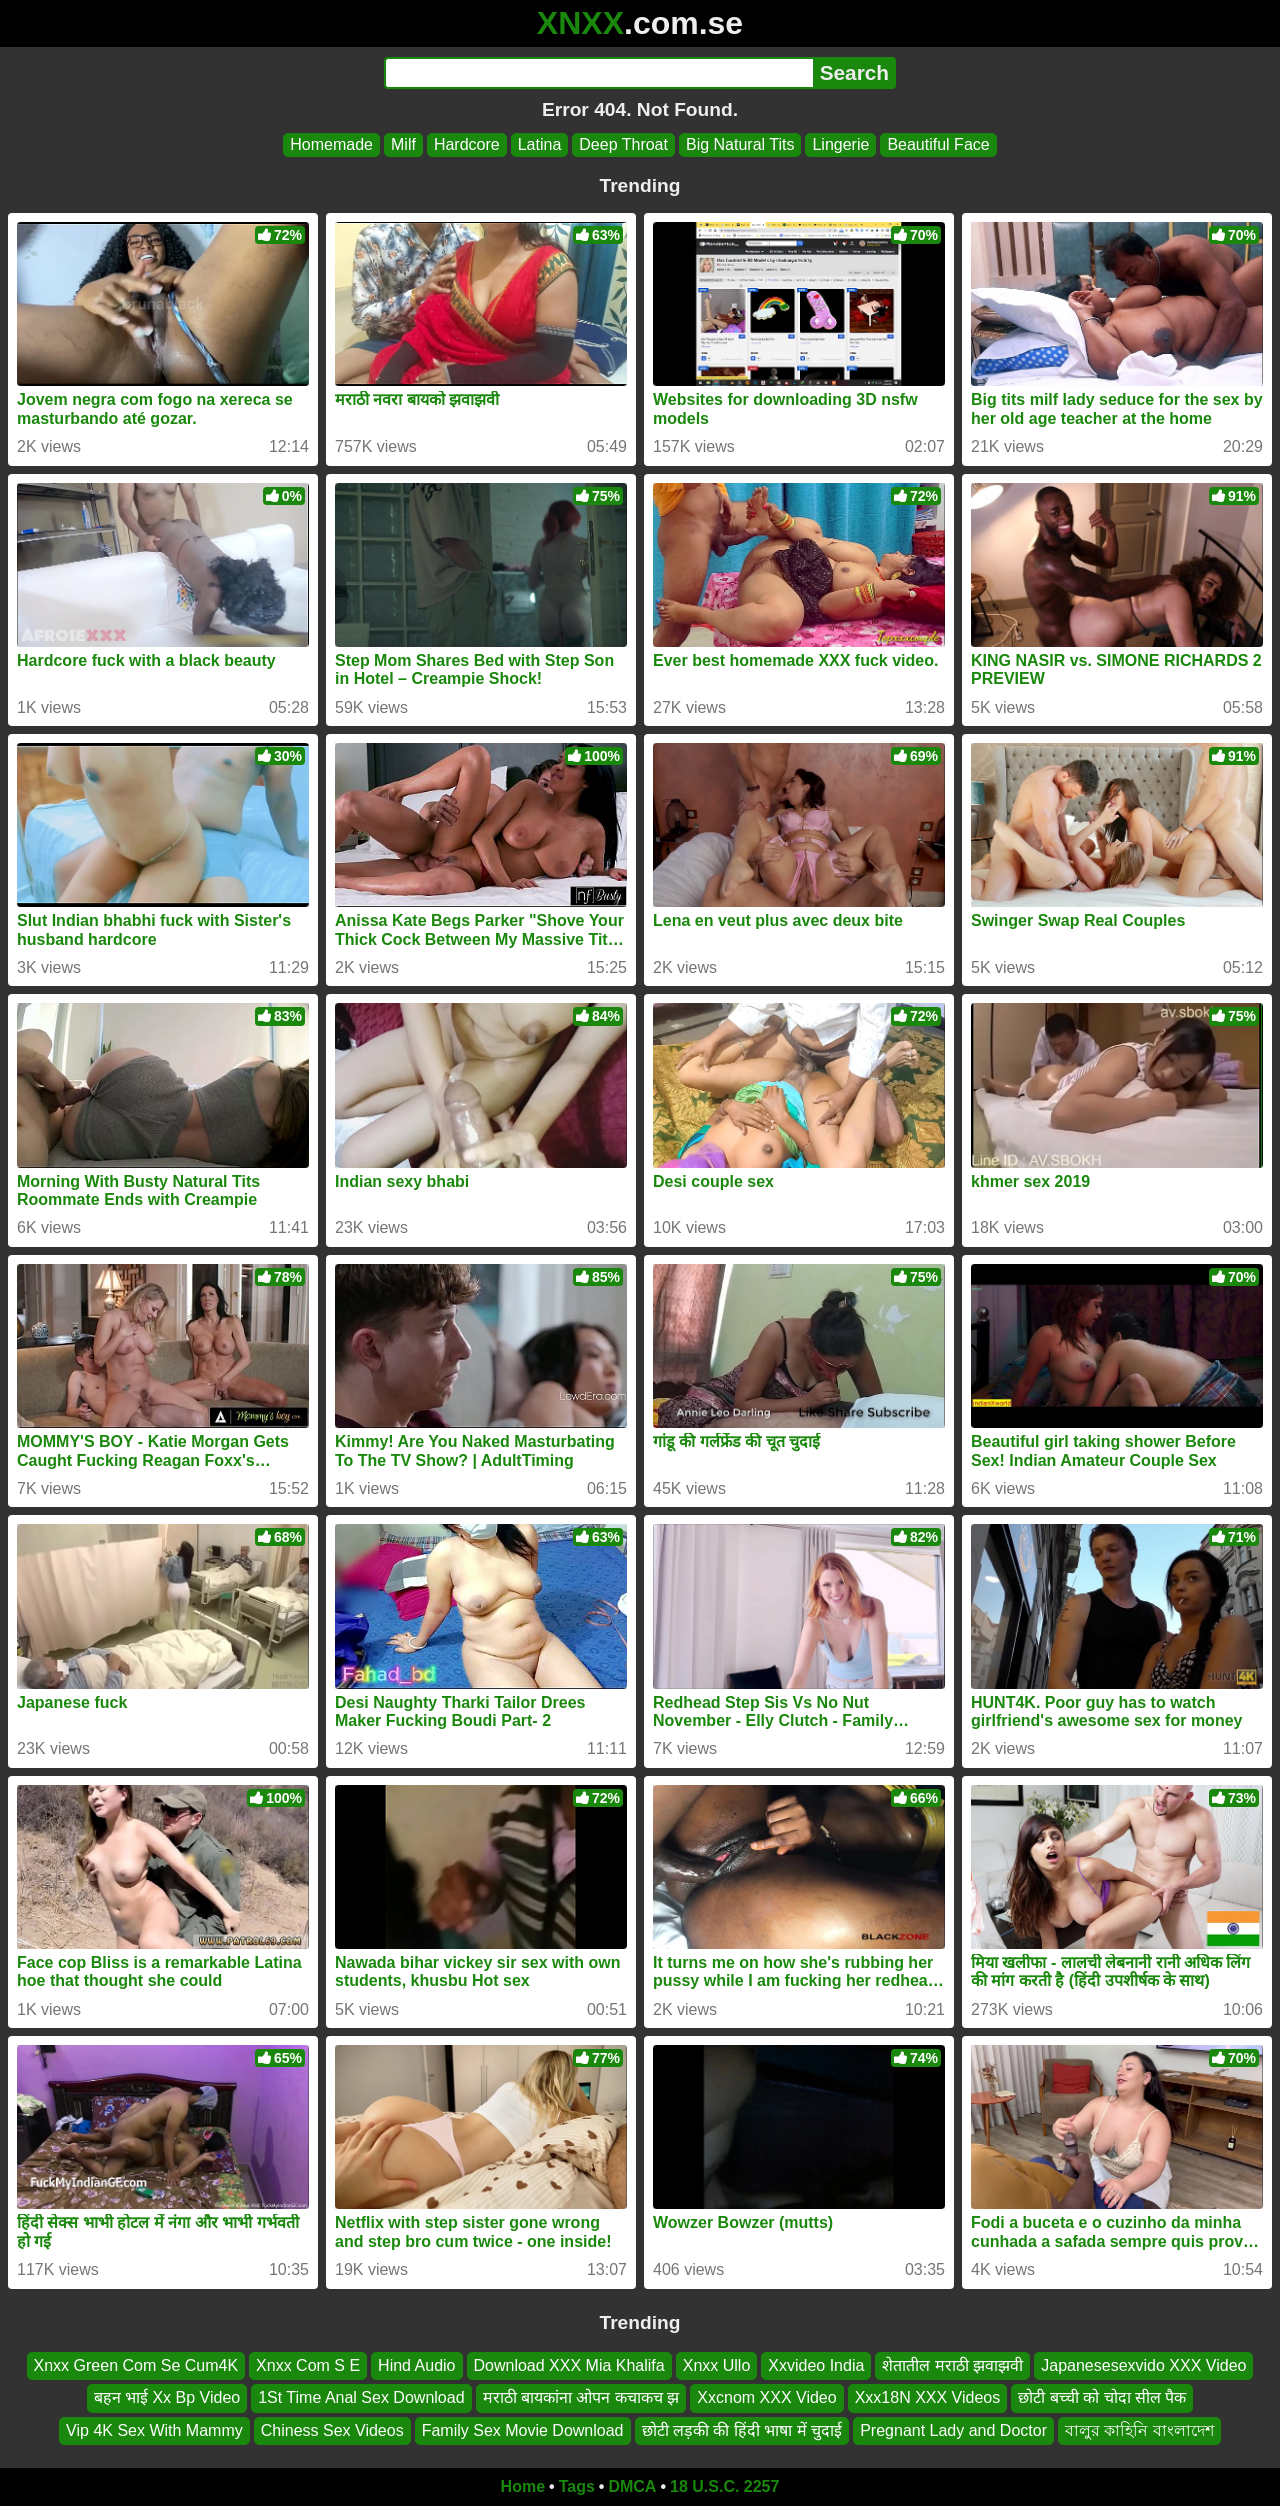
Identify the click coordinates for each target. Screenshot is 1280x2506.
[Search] (598, 73)
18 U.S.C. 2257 (724, 2486)
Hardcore (467, 144)
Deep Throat (623, 144)
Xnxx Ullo (717, 2365)
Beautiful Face (938, 144)
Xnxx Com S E (308, 2365)
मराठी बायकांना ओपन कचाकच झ (581, 2398)
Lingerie (840, 144)
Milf (403, 144)
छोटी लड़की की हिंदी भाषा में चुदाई (742, 2430)
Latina (540, 144)
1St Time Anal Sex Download (361, 2398)
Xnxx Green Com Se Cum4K (136, 2365)
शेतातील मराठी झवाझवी (952, 2365)
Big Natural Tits (740, 144)
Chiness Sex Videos (332, 2430)
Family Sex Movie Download (523, 2430)
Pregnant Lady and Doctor (953, 2430)
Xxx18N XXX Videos (928, 2398)
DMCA (632, 2486)
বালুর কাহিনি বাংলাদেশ (1139, 2430)
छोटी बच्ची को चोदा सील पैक (1102, 2398)
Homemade (331, 144)
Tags (577, 2486)
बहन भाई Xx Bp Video (167, 2398)
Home (523, 2486)
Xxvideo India (816, 2365)
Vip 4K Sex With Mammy (154, 2430)
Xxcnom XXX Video (766, 2398)
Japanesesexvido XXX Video (1143, 2365)
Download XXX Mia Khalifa (569, 2365)
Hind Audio (416, 2365)
